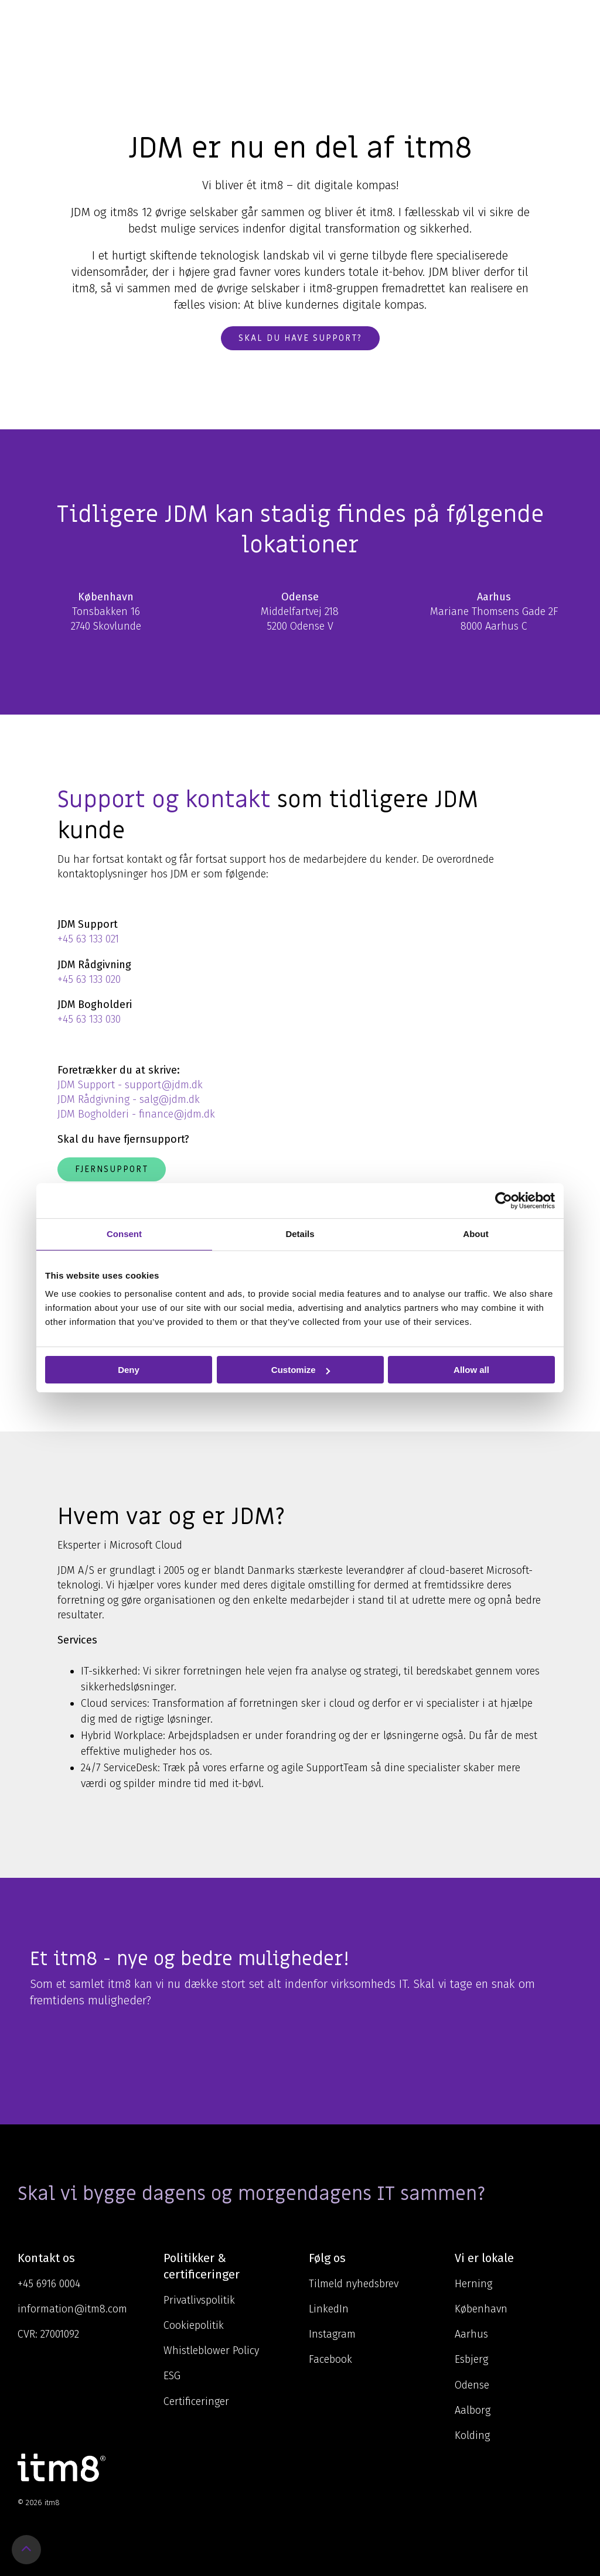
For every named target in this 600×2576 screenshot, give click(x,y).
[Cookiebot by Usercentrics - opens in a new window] (503, 1201)
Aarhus (471, 2334)
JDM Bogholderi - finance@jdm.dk (136, 1114)
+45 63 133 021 (88, 938)
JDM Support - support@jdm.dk (130, 1084)
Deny (128, 1370)
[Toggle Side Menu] (573, 19)
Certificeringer (196, 2401)
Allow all (471, 1370)
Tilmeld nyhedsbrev (353, 2283)
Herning (473, 2283)
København (481, 2308)
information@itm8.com (72, 2308)
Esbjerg (471, 2359)
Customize (300, 1370)
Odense (472, 2385)
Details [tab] (299, 1234)
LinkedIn (329, 2308)
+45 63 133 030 (89, 1019)
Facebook (330, 2359)
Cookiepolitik (193, 2325)
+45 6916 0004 (49, 2283)
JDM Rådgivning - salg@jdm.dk (128, 1099)
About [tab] (475, 1234)
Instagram (332, 2334)
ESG (171, 2375)
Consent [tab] (124, 1234)
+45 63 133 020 (89, 979)
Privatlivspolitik (199, 2300)
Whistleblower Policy (211, 2350)
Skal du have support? (300, 338)
